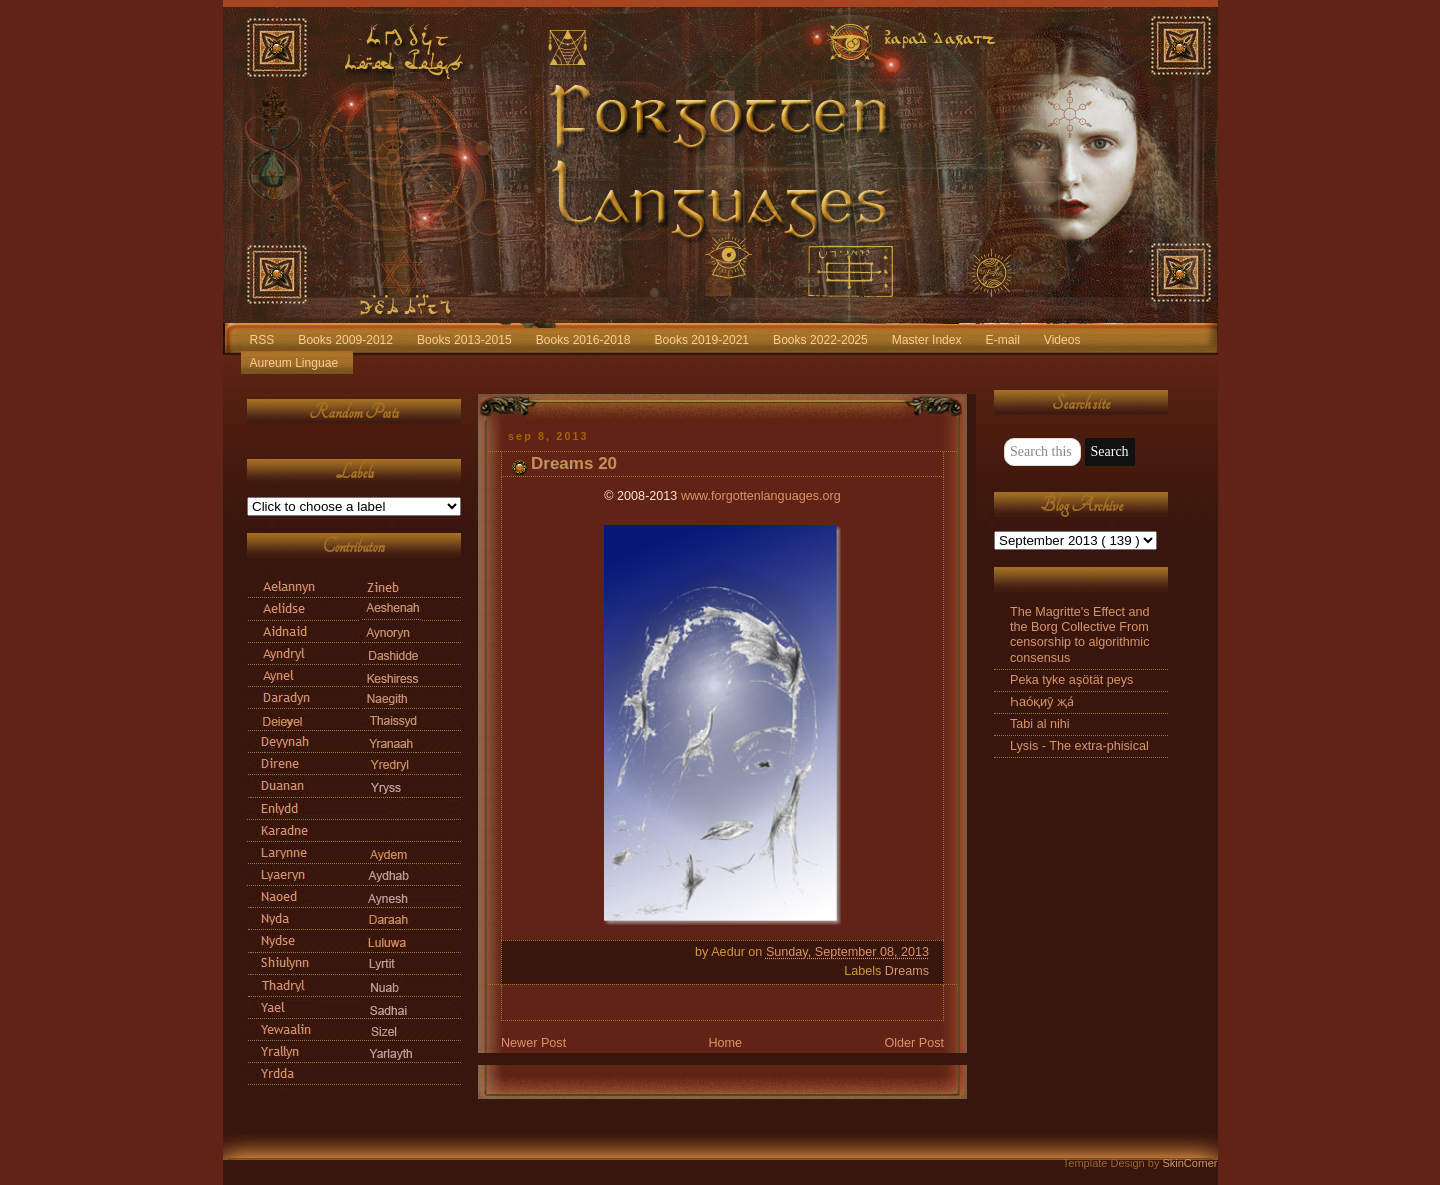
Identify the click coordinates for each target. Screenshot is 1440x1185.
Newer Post (533, 1043)
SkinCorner (1189, 1163)
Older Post (914, 1043)
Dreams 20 (574, 463)
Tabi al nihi (1040, 724)
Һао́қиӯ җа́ (1042, 702)
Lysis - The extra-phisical (1079, 746)
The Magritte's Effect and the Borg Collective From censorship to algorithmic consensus (1080, 634)
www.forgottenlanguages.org (761, 496)
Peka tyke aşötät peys (1071, 680)
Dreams (907, 971)
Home (725, 1043)
